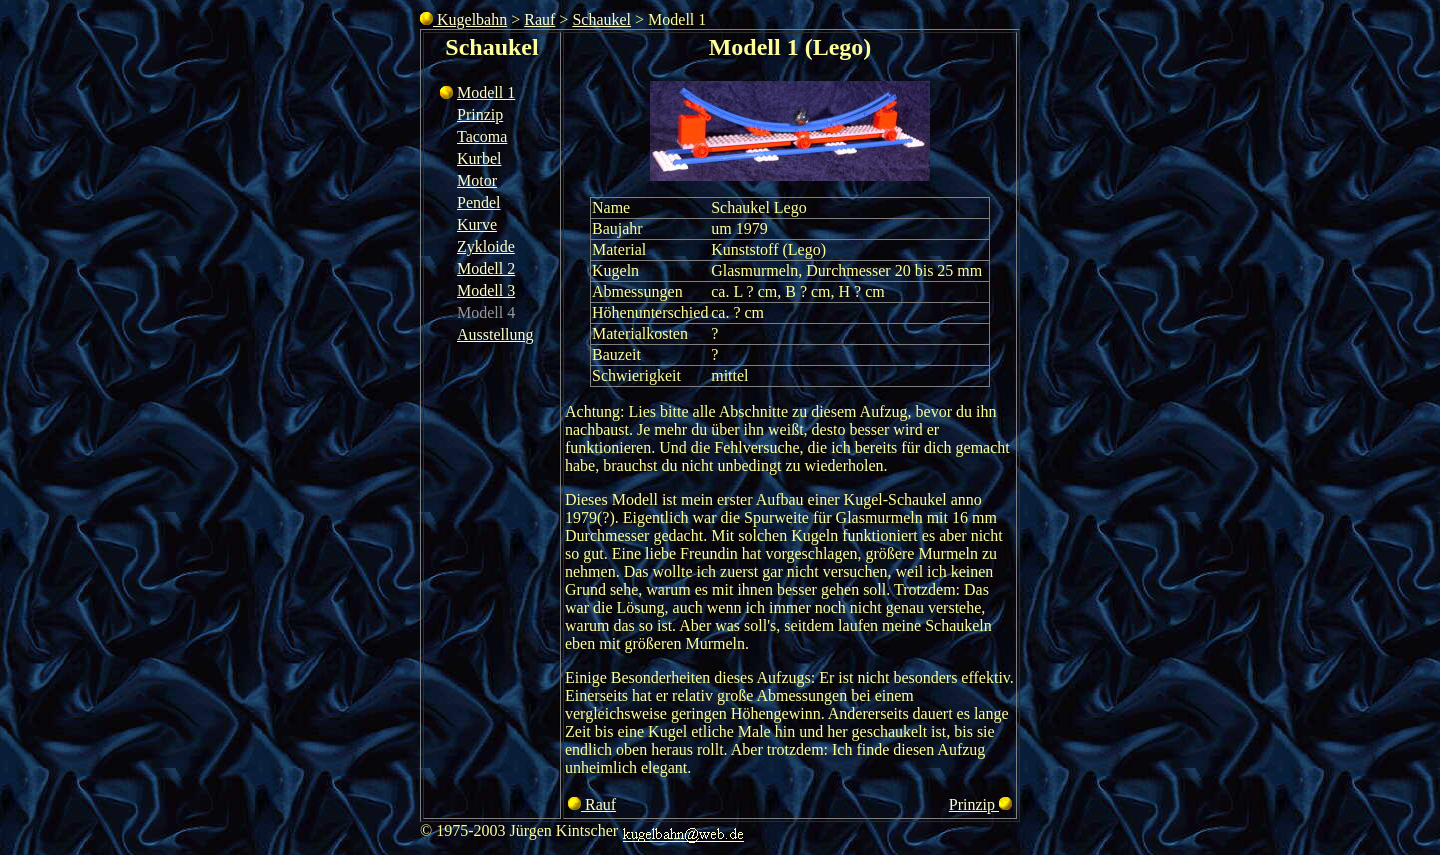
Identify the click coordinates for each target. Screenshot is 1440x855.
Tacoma (482, 136)
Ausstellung (495, 334)
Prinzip (480, 114)
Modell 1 (486, 92)
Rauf (539, 19)
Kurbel (479, 158)
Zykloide (486, 246)
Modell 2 (486, 268)
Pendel (479, 202)
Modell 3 (486, 290)
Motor (477, 180)
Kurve (477, 224)
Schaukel (601, 19)
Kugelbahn (463, 19)
